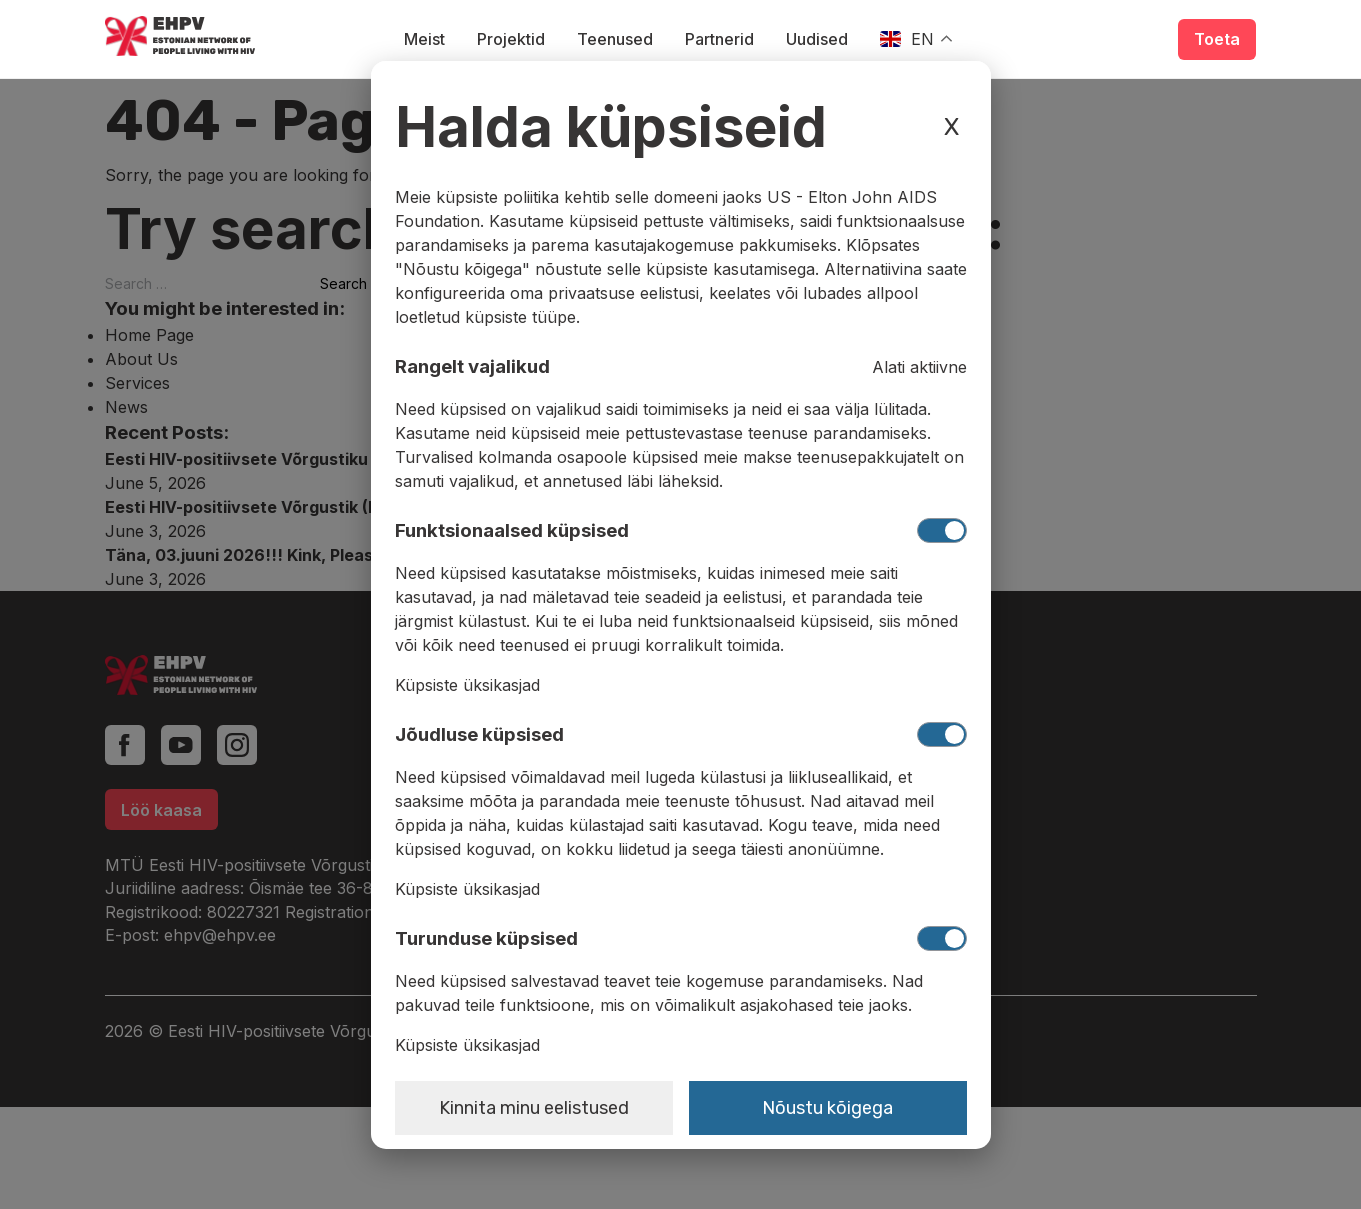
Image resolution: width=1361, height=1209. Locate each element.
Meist (424, 39)
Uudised (817, 39)
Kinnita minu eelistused (534, 1108)
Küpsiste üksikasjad (467, 685)
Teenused (615, 39)
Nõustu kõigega (827, 1108)
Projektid (511, 39)
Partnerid (719, 39)
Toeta (1217, 39)
